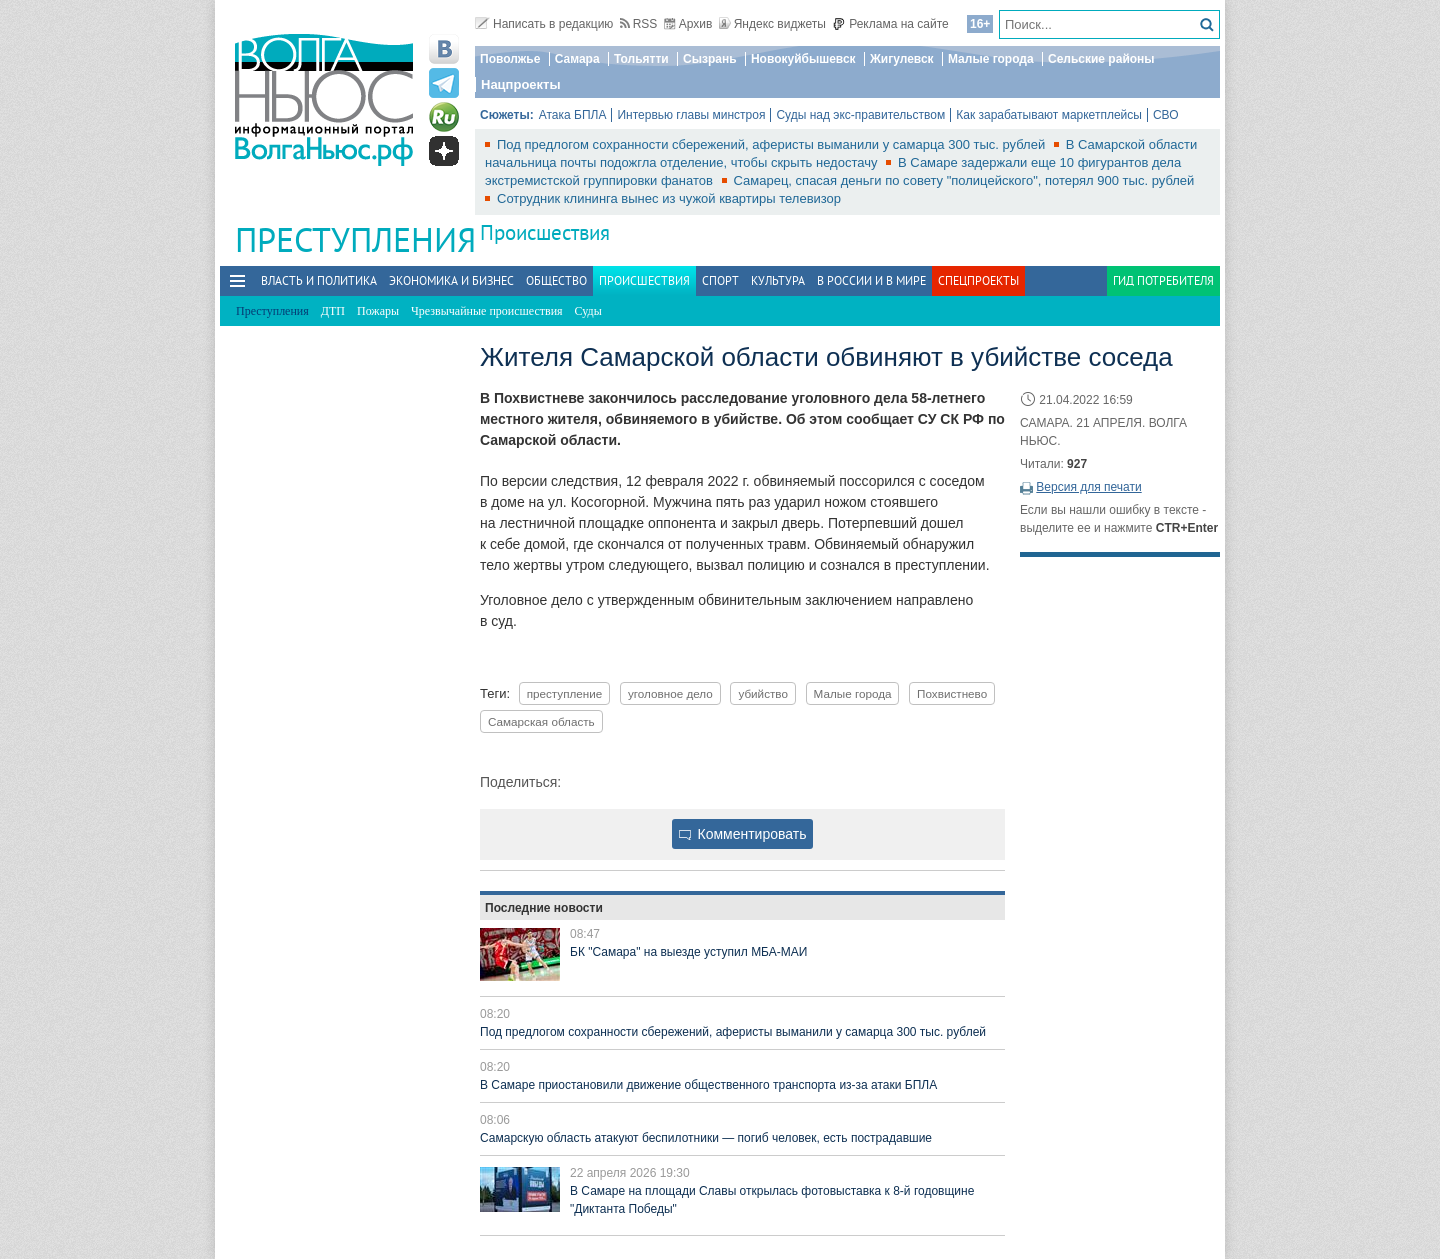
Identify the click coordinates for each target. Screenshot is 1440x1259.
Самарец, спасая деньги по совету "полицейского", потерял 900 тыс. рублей (964, 180)
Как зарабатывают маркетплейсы (1049, 115)
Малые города (991, 59)
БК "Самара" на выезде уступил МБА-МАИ (688, 952)
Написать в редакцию (544, 24)
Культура (778, 280)
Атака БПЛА (573, 115)
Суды (588, 311)
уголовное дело (670, 693)
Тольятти (641, 59)
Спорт (720, 280)
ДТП (333, 311)
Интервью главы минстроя (691, 115)
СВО (1166, 115)
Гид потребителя (1163, 280)
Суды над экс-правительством (860, 115)
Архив (688, 24)
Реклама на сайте (890, 24)
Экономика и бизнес (451, 280)
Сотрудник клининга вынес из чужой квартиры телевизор (669, 198)
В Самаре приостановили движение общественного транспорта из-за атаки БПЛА (708, 1085)
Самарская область (541, 721)
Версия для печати (1088, 487)
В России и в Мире (871, 280)
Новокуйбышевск (803, 59)
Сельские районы (1101, 59)
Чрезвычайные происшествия (487, 311)
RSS (639, 24)
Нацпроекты (521, 84)
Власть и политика (319, 280)
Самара (577, 59)
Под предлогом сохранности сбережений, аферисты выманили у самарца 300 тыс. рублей (773, 144)
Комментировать (743, 834)
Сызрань (710, 59)
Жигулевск (902, 59)
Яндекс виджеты (772, 24)
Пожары (378, 311)
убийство (763, 693)
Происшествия (545, 232)
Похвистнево (952, 693)
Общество (556, 280)
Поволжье (510, 59)
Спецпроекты (978, 280)
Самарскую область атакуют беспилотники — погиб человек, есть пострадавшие (706, 1138)
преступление (565, 693)
